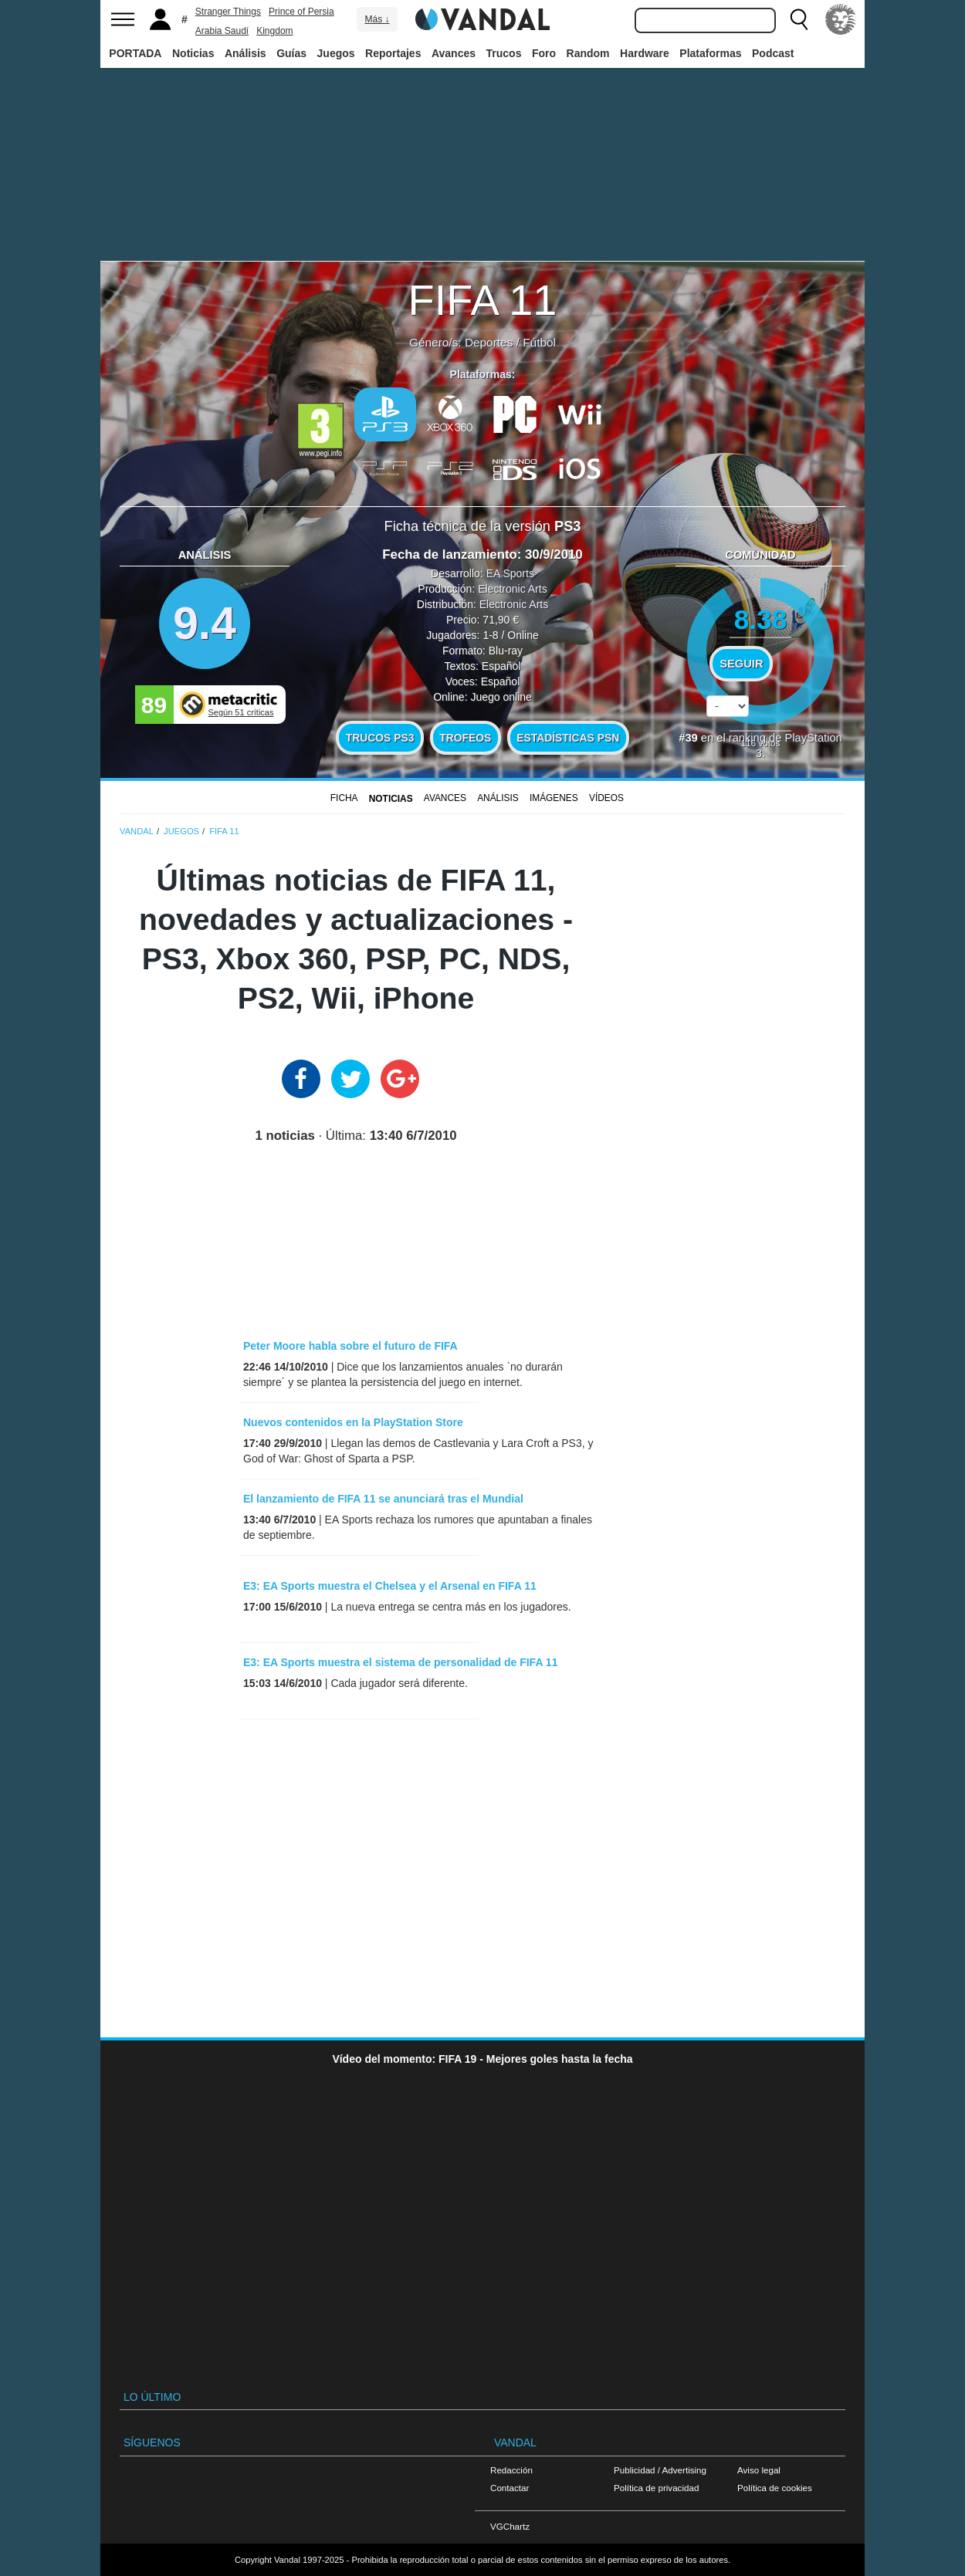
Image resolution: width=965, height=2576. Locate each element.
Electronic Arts (512, 589)
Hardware (644, 53)
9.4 (204, 623)
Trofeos (465, 738)
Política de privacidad (656, 2488)
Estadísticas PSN (567, 738)
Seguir (741, 664)
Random (588, 53)
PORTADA (135, 53)
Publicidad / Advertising (660, 2470)
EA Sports (510, 573)
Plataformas (710, 53)
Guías (291, 53)
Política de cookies (774, 2488)
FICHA (344, 798)
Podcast (773, 53)
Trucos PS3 (380, 738)
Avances (454, 53)
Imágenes (554, 798)
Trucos (504, 53)
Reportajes (393, 53)
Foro (544, 53)
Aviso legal (758, 2470)
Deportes (489, 342)
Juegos (336, 53)
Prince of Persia (301, 11)
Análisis (245, 53)
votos (760, 743)
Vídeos (606, 798)
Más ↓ (376, 19)
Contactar (509, 2488)
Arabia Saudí (222, 30)
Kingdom (274, 30)
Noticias (193, 53)
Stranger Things (228, 11)
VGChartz (510, 2526)
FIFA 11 (482, 300)
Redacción (511, 2470)
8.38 (760, 619)
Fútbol (539, 342)
